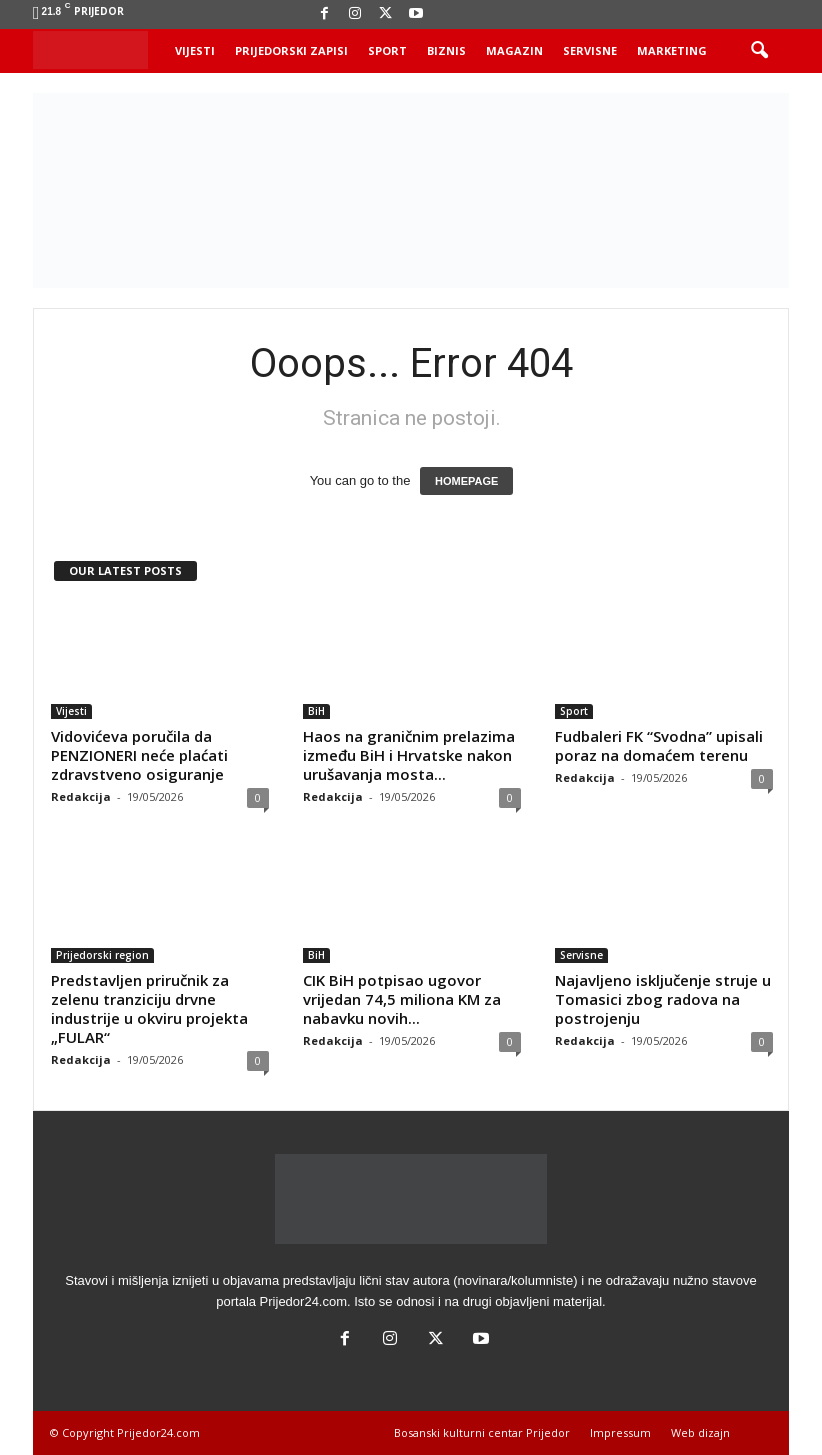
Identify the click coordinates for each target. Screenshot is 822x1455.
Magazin (514, 50)
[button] (759, 51)
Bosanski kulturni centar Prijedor (482, 1432)
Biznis (446, 50)
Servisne (590, 50)
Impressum (620, 1432)
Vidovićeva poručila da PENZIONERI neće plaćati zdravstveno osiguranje (139, 755)
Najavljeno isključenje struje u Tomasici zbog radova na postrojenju (663, 999)
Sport (387, 50)
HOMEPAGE (466, 481)
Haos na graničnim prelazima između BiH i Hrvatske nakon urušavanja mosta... (409, 755)
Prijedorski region (102, 955)
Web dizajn (700, 1432)
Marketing (672, 50)
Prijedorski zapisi (291, 50)
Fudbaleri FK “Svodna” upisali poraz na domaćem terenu (659, 745)
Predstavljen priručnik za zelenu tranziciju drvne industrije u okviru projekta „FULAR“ (149, 1008)
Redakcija (81, 796)
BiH (316, 711)
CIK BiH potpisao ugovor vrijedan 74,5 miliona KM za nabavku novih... (402, 999)
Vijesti (195, 50)
